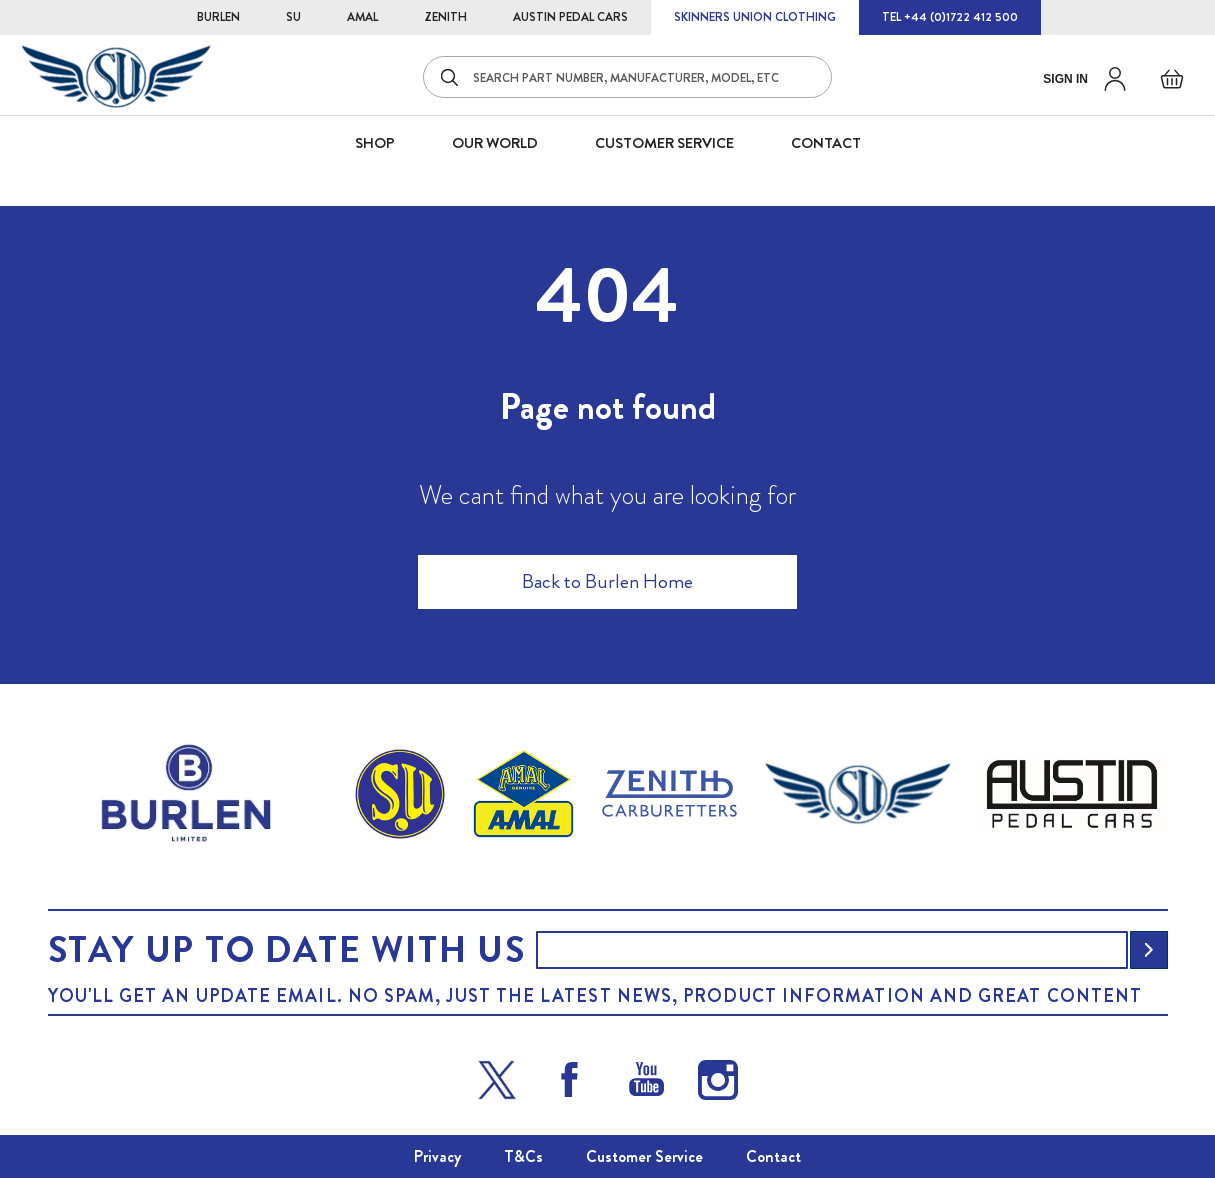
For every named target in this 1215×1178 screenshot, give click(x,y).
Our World (495, 143)
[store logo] (116, 76)
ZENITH (445, 17)
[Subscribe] (1149, 950)
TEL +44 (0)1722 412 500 (950, 17)
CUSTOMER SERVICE (664, 143)
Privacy (437, 1156)
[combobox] (627, 77)
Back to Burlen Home (607, 581)
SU (293, 17)
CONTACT (826, 143)
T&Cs (523, 1156)
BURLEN (218, 17)
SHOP (375, 143)
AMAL (362, 17)
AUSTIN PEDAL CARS (570, 17)
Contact (773, 1156)
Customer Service (644, 1156)
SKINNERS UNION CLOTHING (755, 17)
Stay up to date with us (287, 950)
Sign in (1065, 79)
